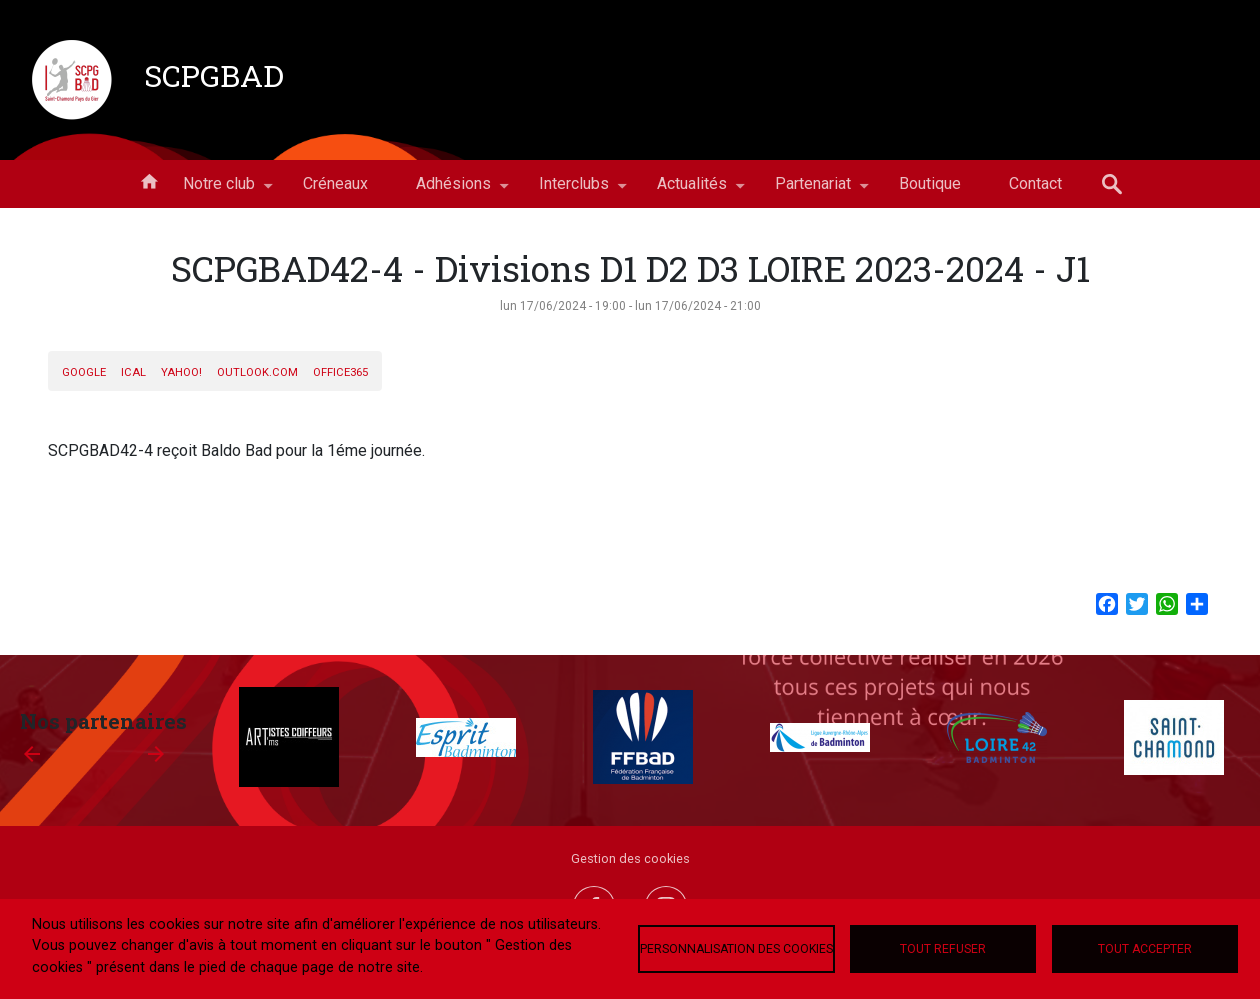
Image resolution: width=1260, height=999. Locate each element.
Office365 (340, 372)
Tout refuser (943, 949)
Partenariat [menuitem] (813, 191)
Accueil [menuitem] (149, 180)
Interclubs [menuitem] (574, 191)
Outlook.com (257, 372)
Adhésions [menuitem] (453, 191)
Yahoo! (181, 372)
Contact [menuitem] (1035, 183)
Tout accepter (1145, 949)
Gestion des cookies (630, 858)
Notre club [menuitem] (219, 191)
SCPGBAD (214, 75)
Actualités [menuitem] (692, 191)
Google (84, 372)
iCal (133, 372)
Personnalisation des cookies (736, 949)
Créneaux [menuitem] (335, 183)
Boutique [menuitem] (930, 183)
